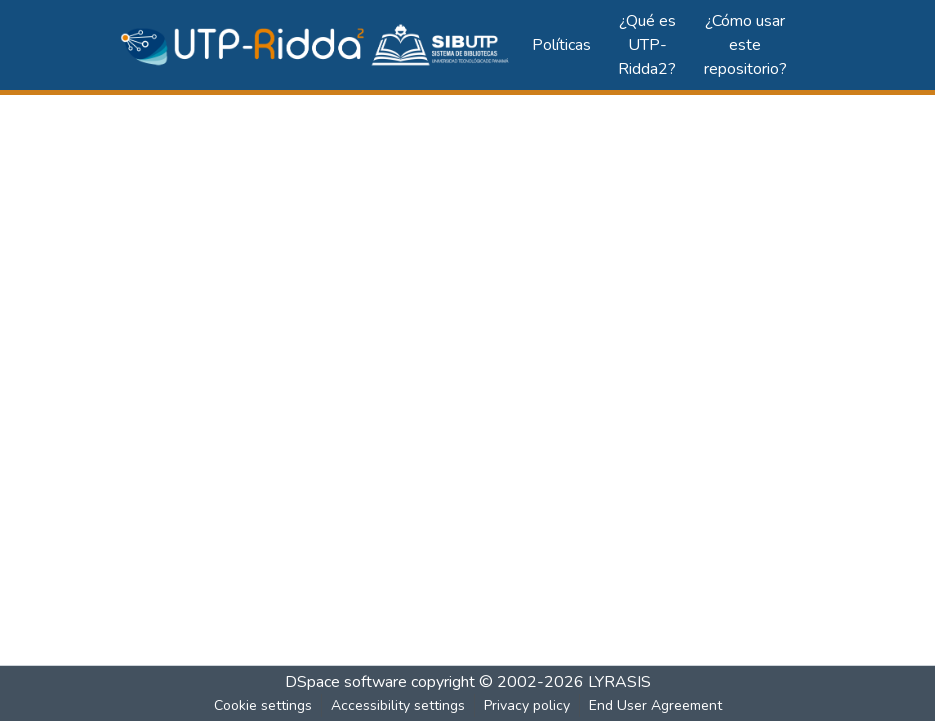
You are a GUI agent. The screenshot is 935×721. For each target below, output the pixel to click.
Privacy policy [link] (527, 705)
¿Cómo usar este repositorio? (745, 45)
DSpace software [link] (346, 682)
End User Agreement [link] (655, 705)
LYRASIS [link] (619, 682)
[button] (316, 45)
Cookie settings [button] (263, 705)
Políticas (561, 45)
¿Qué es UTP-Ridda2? (647, 45)
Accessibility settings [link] (398, 705)
